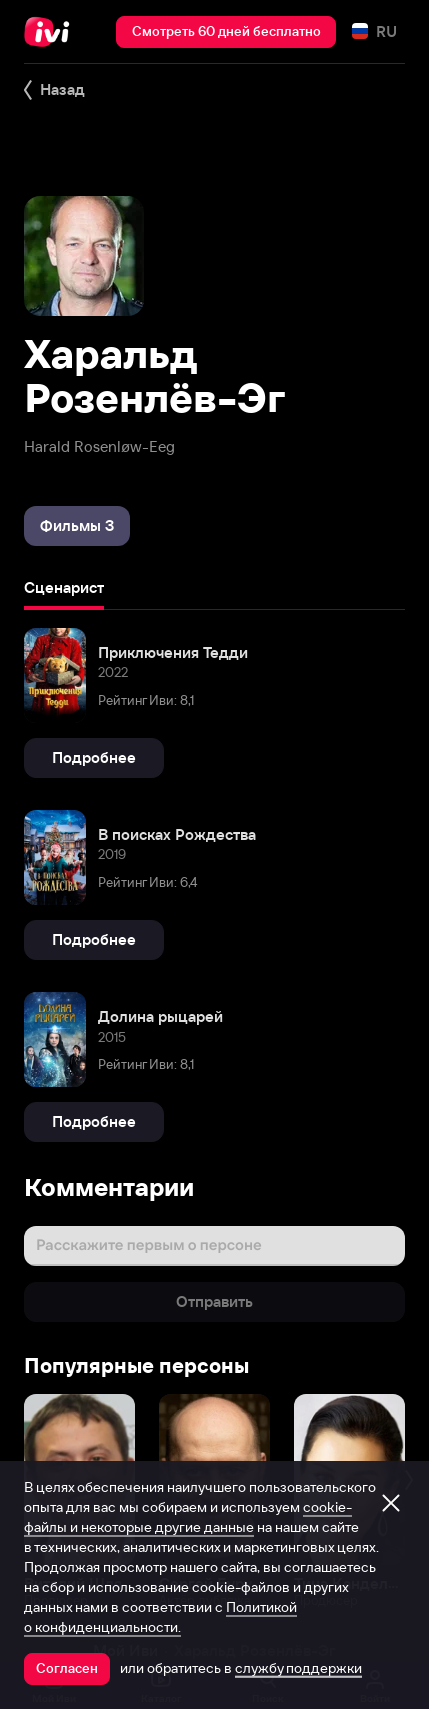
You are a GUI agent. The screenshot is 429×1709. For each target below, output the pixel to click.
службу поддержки (298, 1668)
